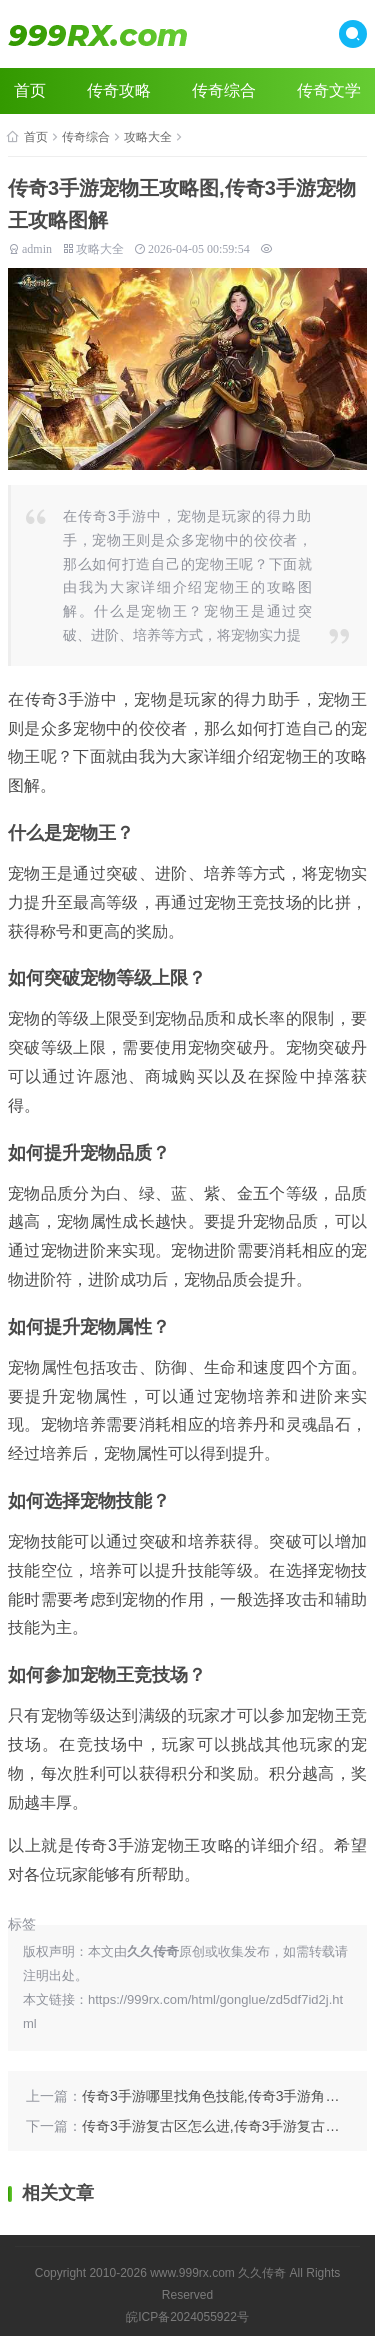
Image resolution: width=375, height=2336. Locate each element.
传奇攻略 (119, 90)
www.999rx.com (192, 2273)
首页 (30, 90)
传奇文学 (329, 90)
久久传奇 (262, 2273)
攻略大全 (148, 137)
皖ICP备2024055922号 (187, 2317)
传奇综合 (224, 90)
